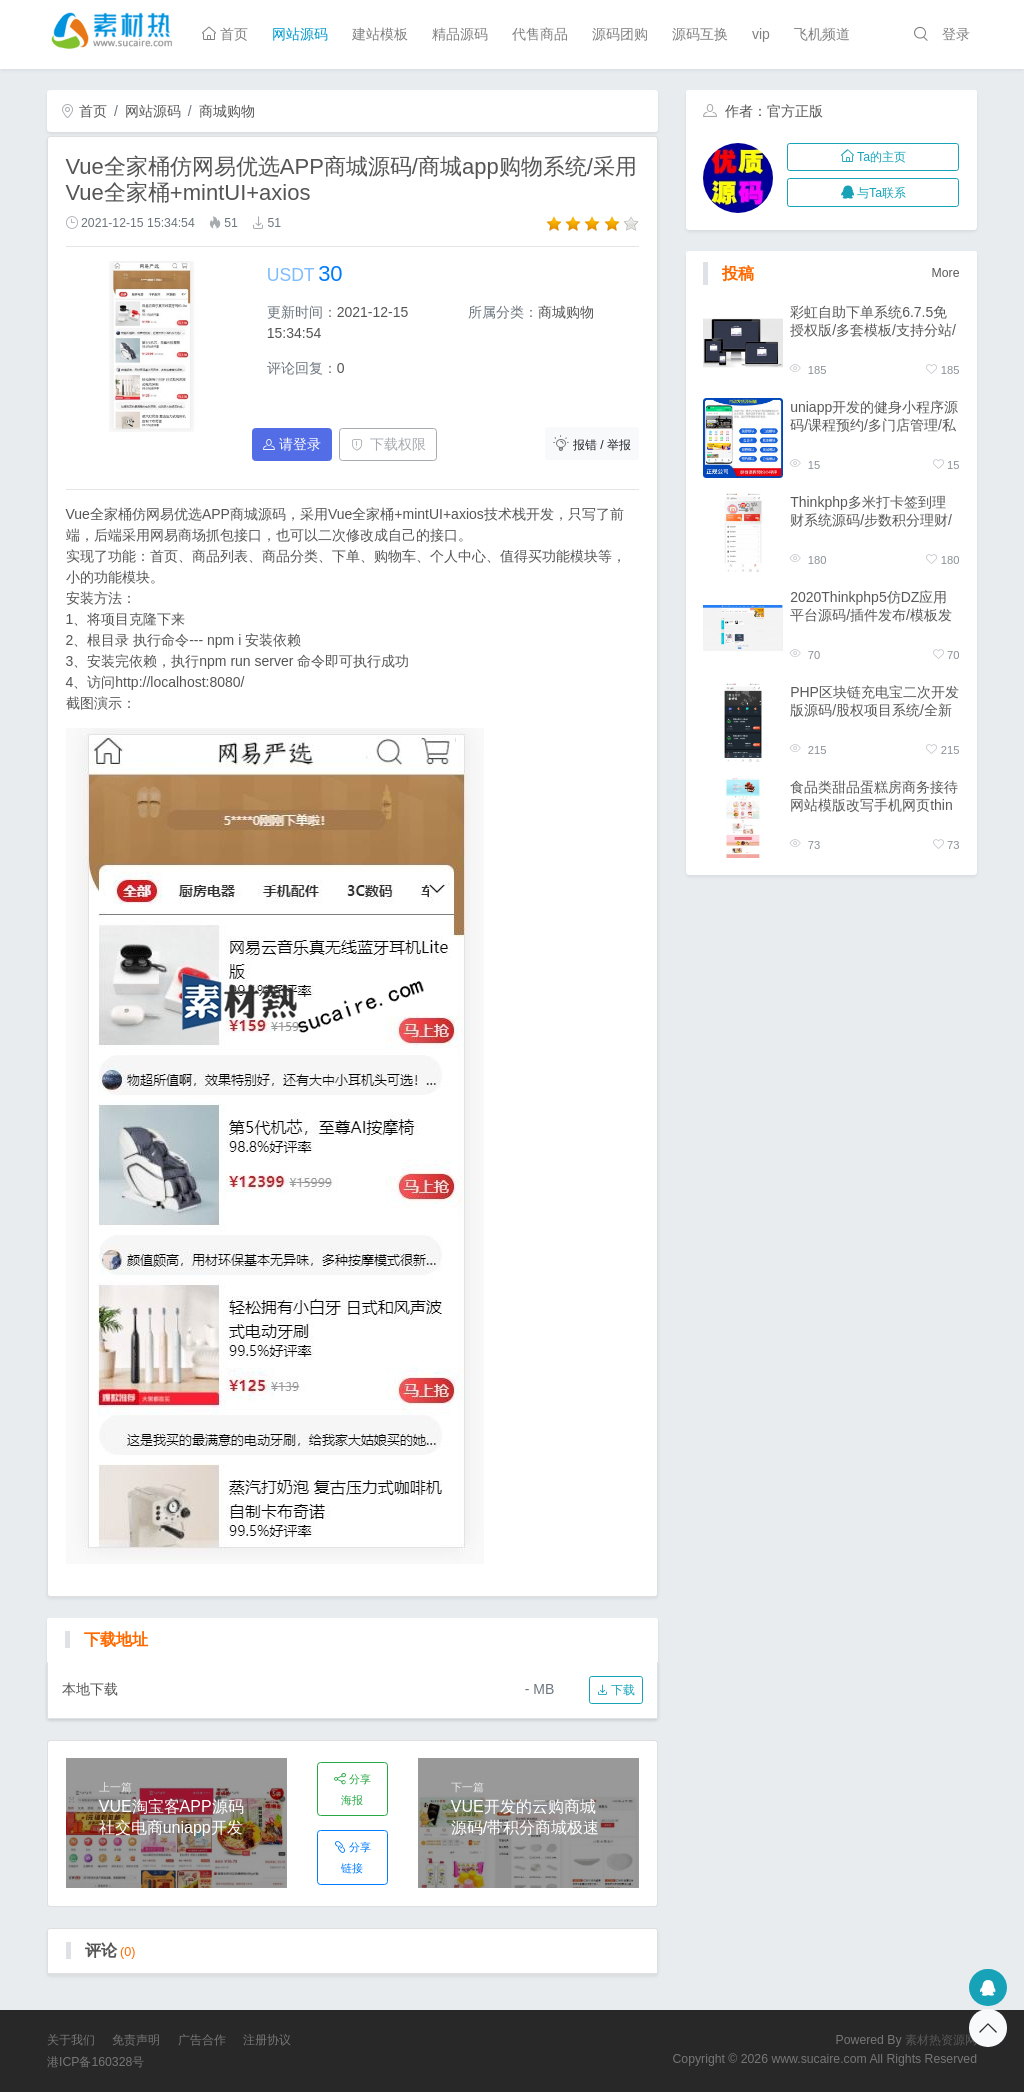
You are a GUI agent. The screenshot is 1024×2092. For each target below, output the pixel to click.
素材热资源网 (941, 2040)
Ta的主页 (873, 157)
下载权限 (388, 444)
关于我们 (71, 2040)
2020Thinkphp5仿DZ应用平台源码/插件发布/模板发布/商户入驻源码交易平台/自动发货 (871, 606)
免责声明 (136, 2040)
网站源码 (300, 34)
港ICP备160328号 (95, 2062)
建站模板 (380, 34)
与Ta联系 (873, 193)
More (946, 273)
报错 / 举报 (592, 443)
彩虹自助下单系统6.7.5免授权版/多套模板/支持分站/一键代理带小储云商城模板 (874, 321)
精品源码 (460, 34)
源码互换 (700, 34)
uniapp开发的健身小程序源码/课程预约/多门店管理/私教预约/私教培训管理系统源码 (874, 416)
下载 (615, 1690)
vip (761, 34)
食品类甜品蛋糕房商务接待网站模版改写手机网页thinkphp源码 (874, 796)
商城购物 (227, 111)
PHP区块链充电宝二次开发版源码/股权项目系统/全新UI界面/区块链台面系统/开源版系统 (874, 701)
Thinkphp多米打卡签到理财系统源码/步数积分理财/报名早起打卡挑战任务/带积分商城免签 (871, 511)
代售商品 (540, 34)
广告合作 (202, 2040)
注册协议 (267, 2040)
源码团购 (620, 34)
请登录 (292, 444)
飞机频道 (822, 34)
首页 (225, 34)
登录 (956, 34)
